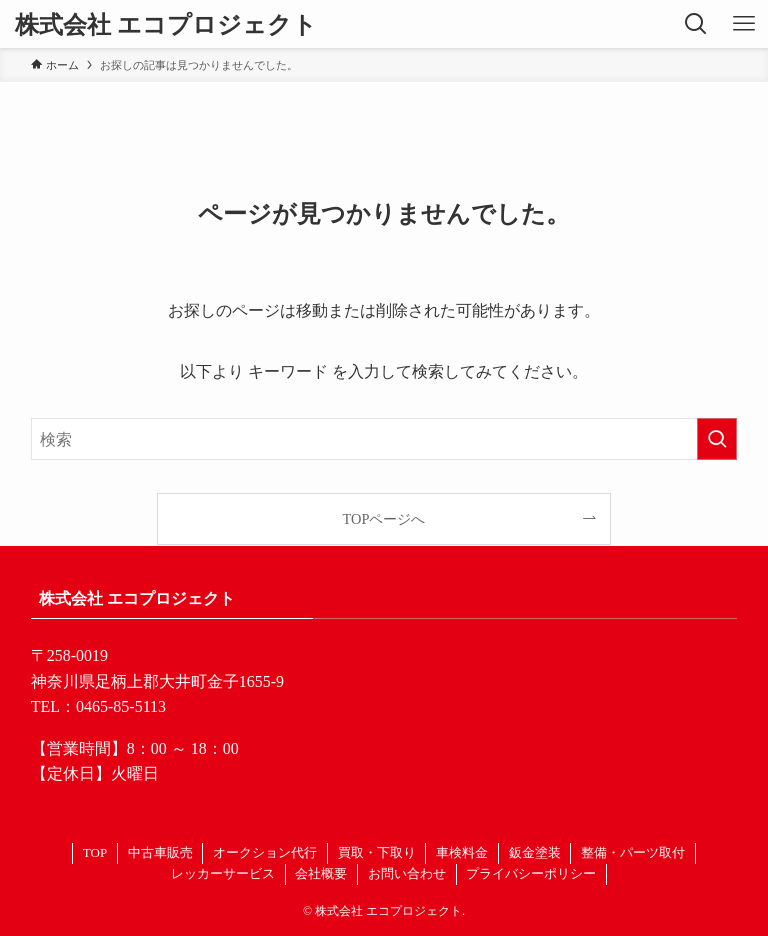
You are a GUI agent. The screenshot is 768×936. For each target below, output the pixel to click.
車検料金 (462, 852)
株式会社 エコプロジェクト (166, 24)
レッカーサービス (223, 873)
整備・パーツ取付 (633, 852)
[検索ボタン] (696, 24)
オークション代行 (265, 852)
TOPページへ (384, 518)
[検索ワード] (384, 439)
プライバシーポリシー (531, 873)
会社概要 (321, 873)
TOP (95, 852)
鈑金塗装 (535, 852)
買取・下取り (377, 852)
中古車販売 (160, 852)
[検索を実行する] (717, 439)
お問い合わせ (407, 873)
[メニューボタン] (744, 24)
